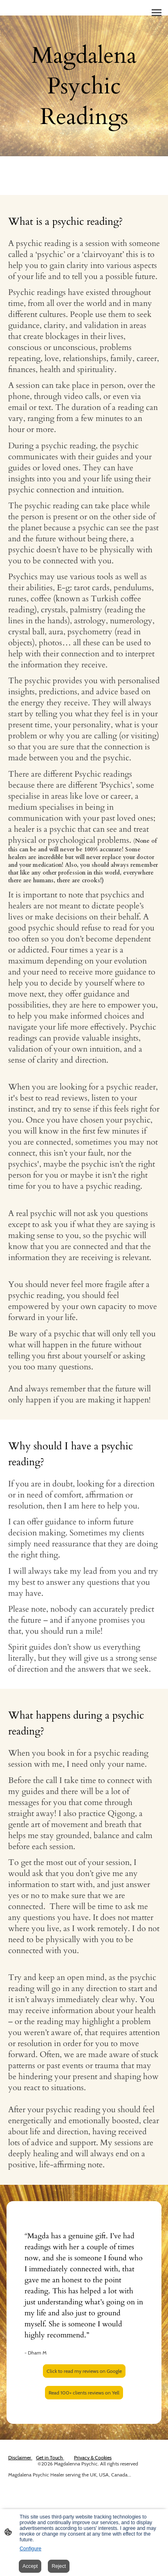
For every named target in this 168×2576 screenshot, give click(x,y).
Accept (30, 2566)
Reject (59, 2566)
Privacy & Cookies (93, 2457)
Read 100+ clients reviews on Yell (84, 2393)
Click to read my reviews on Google (84, 2371)
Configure (30, 2549)
